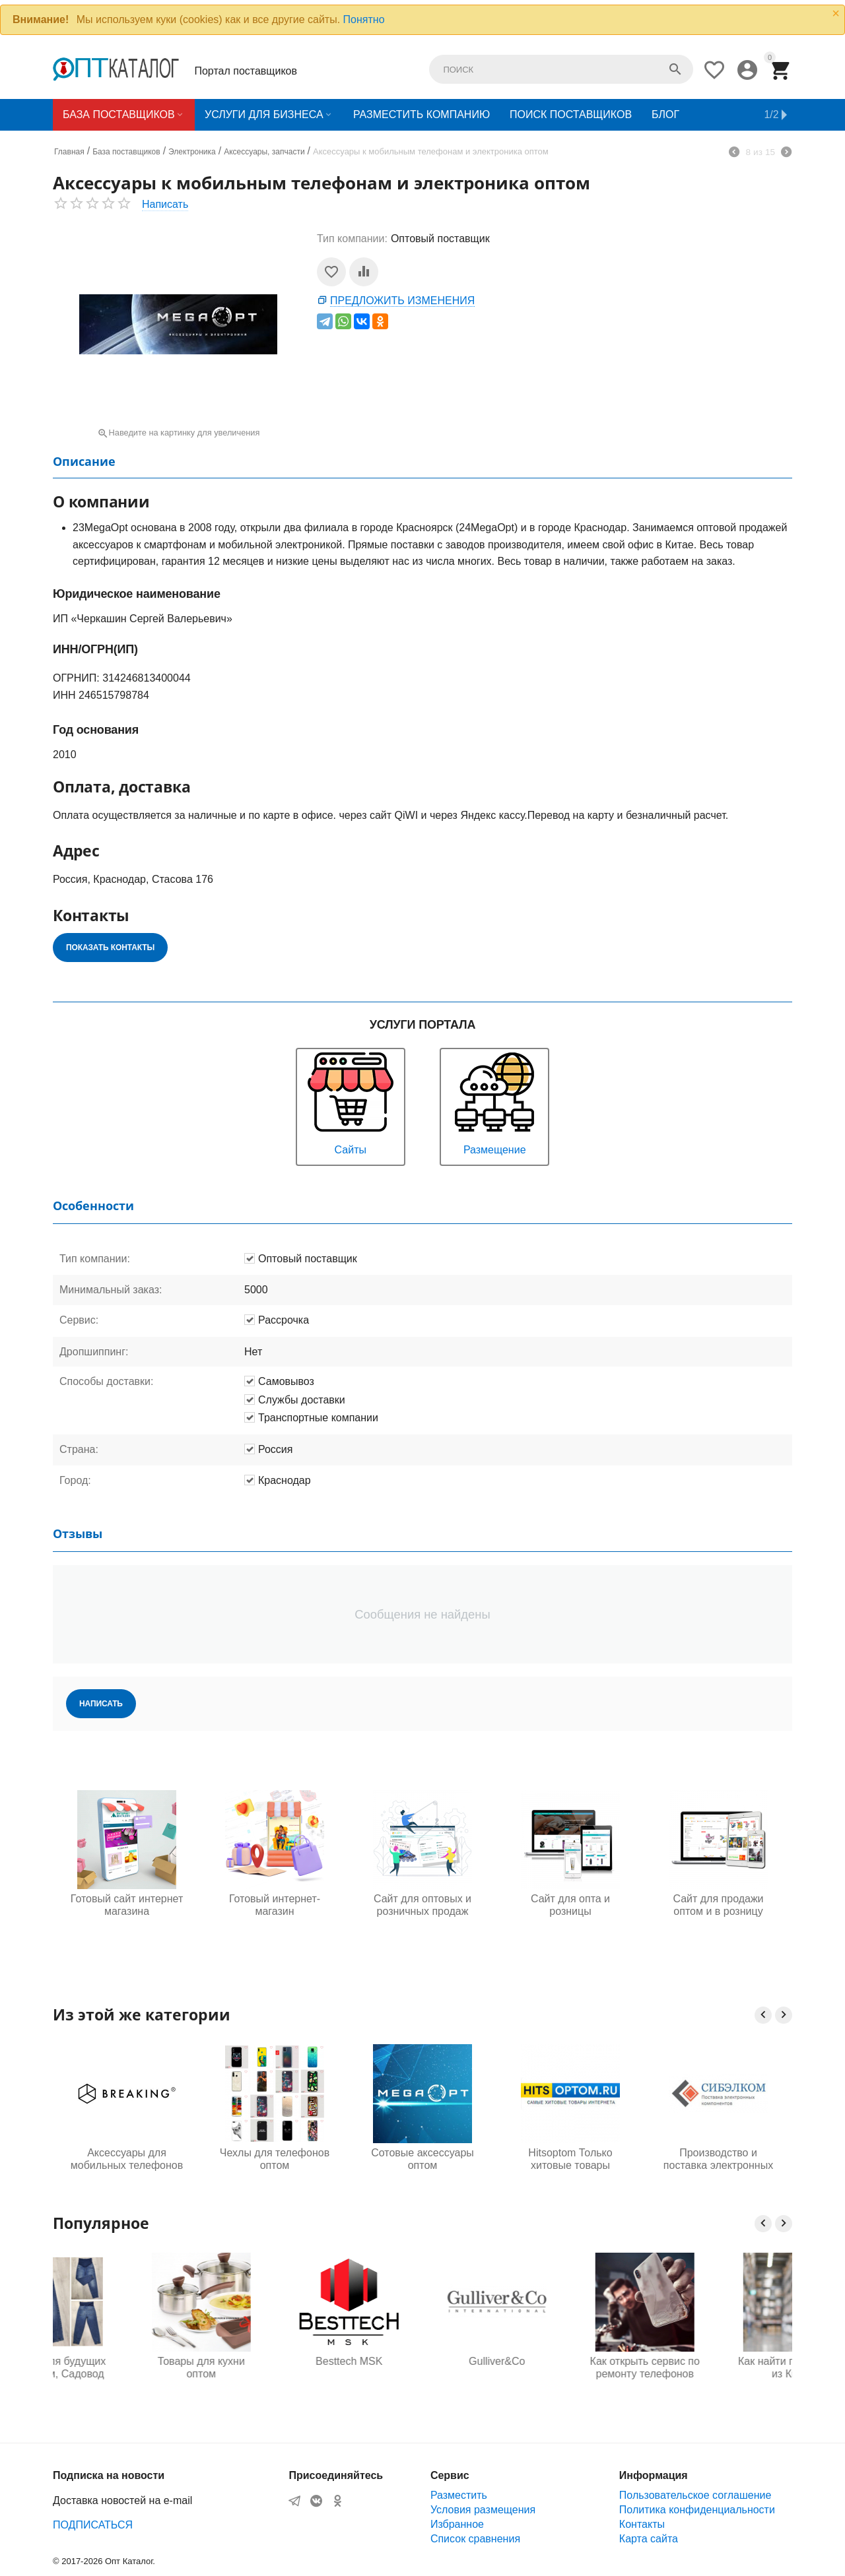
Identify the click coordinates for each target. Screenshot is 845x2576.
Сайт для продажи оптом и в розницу (718, 1905)
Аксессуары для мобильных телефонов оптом (127, 2159)
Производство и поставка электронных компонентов (718, 2159)
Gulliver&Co (570, 2361)
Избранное (457, 2524)
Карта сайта (648, 2538)
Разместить (458, 2495)
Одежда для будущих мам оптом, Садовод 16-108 (126, 2368)
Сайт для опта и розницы (570, 1905)
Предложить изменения (402, 300)
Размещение (494, 1102)
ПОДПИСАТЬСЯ (93, 2524)
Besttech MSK (422, 2361)
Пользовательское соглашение (695, 2495)
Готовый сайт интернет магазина (127, 1905)
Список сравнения (475, 2538)
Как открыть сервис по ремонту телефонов (718, 2367)
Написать (165, 204)
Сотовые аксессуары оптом (422, 2159)
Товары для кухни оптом (274, 2367)
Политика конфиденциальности (697, 2509)
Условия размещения (482, 2509)
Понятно (364, 19)
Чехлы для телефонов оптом (274, 2159)
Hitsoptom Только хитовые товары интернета (570, 2159)
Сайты (350, 1102)
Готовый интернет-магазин (274, 1905)
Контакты (642, 2524)
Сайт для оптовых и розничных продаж (422, 1905)
